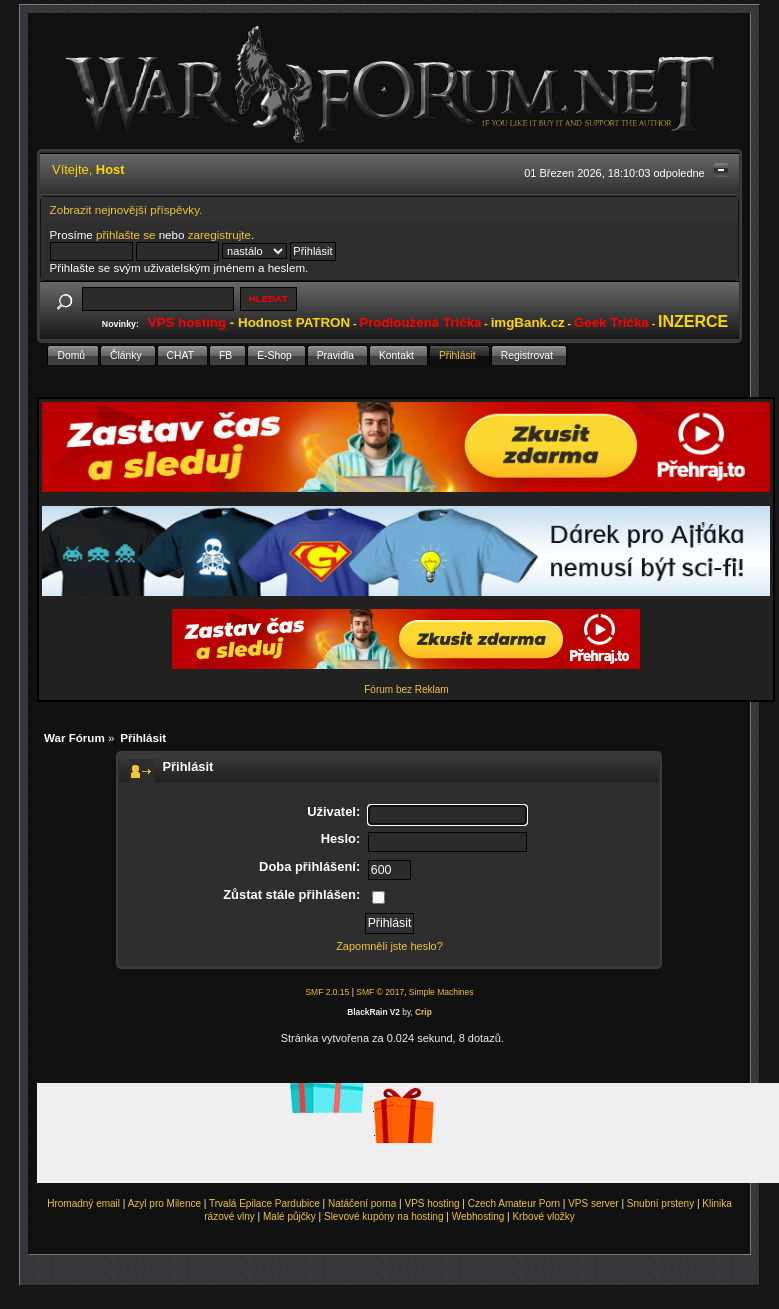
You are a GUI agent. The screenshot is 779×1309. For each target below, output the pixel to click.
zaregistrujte (219, 234)
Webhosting (478, 1216)
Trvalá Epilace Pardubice (264, 1203)
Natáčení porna (362, 1203)
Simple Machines (441, 992)
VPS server (593, 1203)
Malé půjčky (289, 1216)
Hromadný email (83, 1203)
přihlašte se (125, 234)
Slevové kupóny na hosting (384, 1216)
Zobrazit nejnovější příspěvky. (126, 209)
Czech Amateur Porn (514, 1203)
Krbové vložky (543, 1216)
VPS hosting (432, 1203)
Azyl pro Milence (164, 1203)
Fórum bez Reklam (406, 689)
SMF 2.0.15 (327, 992)
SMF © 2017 (380, 992)
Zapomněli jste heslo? (389, 946)
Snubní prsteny (660, 1203)
